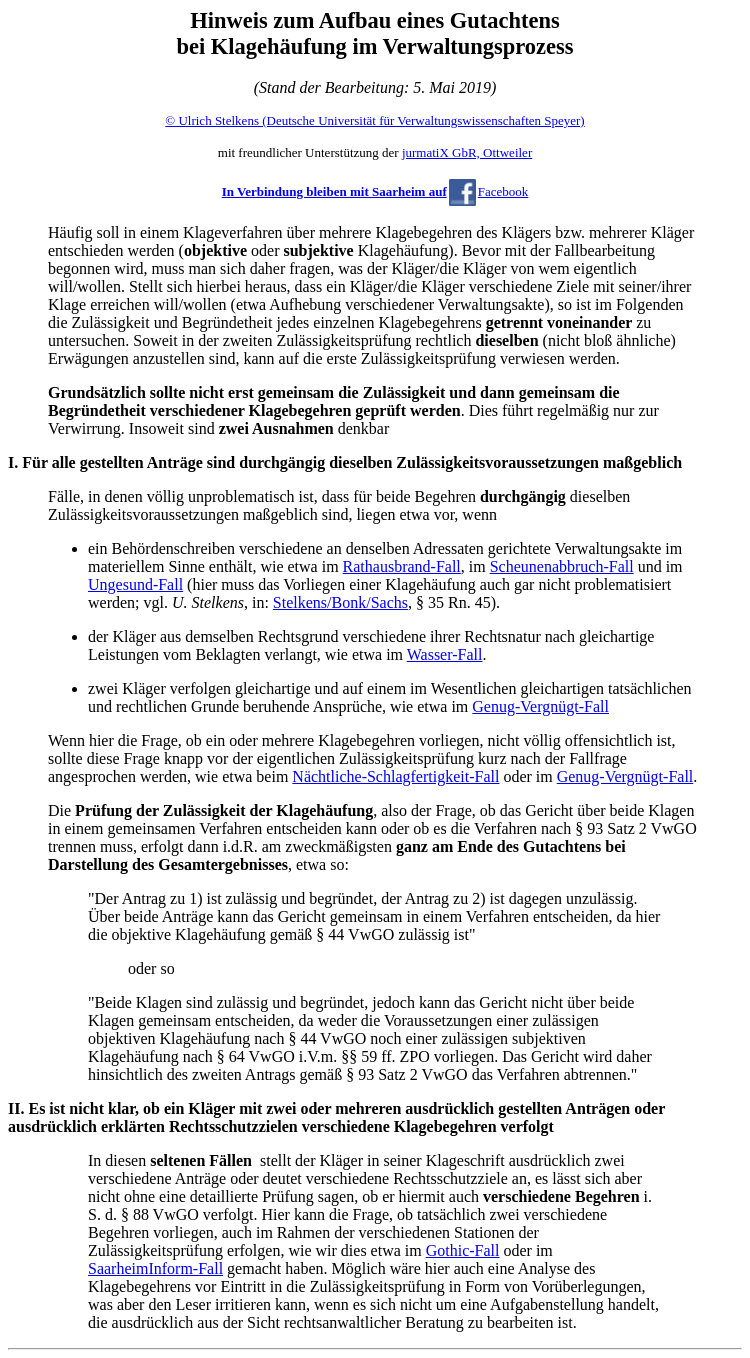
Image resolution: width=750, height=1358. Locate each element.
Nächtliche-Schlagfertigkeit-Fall (395, 776)
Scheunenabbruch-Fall (562, 566)
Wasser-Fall (445, 654)
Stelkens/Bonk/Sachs (340, 602)
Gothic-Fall (463, 1250)
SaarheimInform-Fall (155, 1268)
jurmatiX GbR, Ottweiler (467, 152)
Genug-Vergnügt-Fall (540, 706)
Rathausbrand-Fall (402, 566)
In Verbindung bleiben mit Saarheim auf (334, 191)
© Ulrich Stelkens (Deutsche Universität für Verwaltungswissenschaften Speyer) (374, 120)
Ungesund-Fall (135, 584)
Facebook (503, 191)
